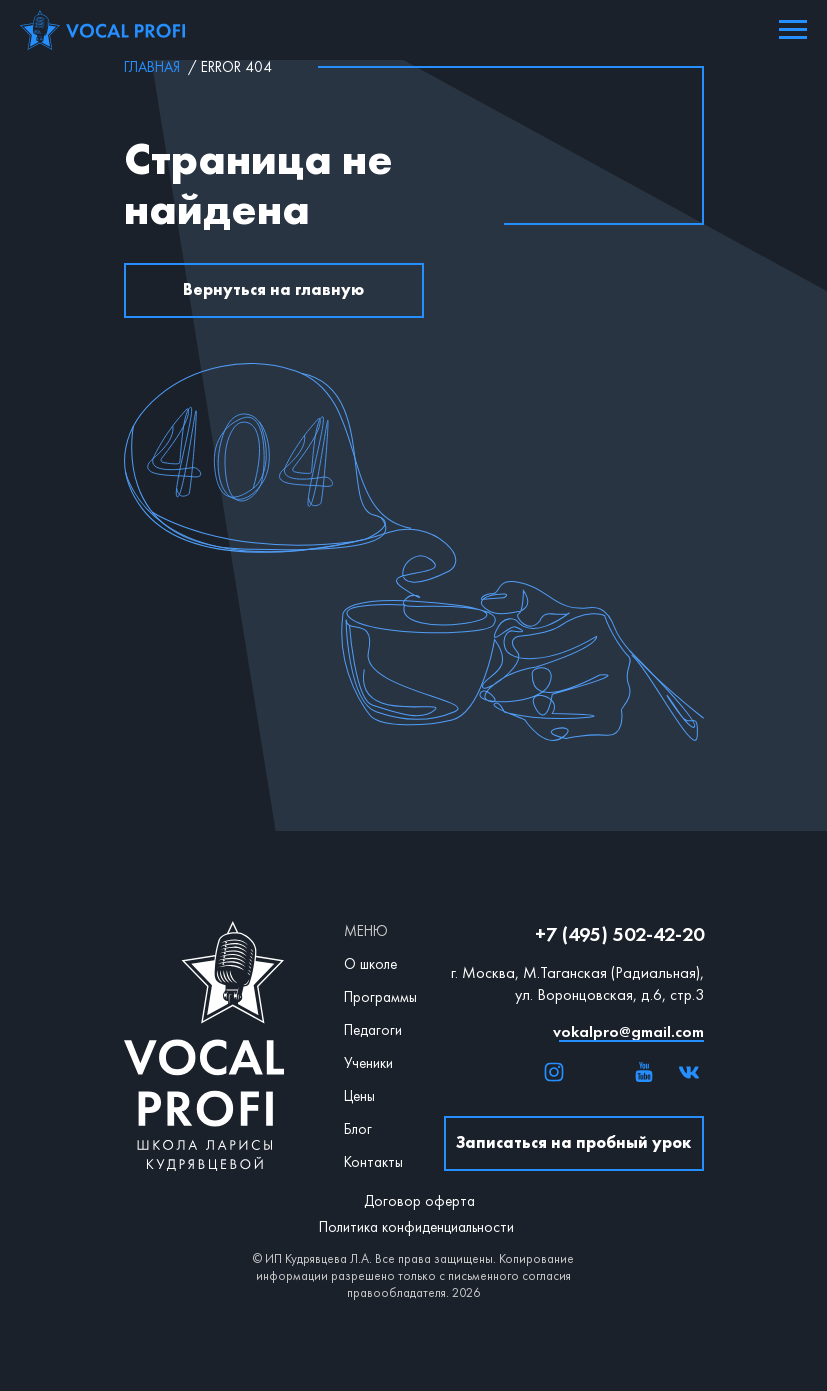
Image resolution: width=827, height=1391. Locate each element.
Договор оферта (419, 1201)
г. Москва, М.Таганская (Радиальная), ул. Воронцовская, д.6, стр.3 (577, 983)
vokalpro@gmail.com (628, 1031)
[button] (574, 1143)
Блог (358, 1129)
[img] (554, 1072)
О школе (370, 964)
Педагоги (373, 1030)
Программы (380, 997)
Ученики (368, 1063)
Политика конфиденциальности (416, 1227)
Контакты (373, 1162)
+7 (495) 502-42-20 (619, 934)
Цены (359, 1096)
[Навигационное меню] (793, 30)
